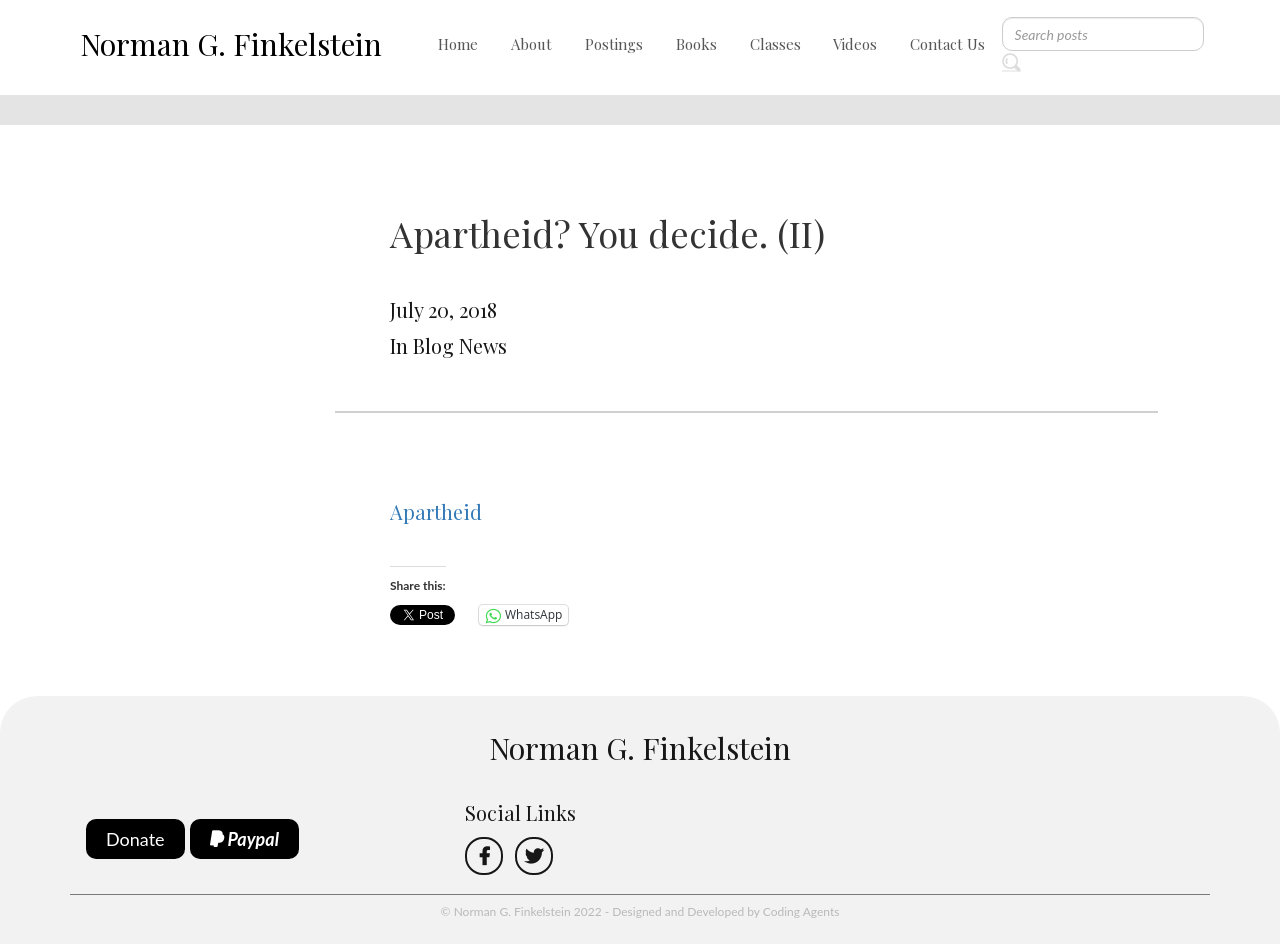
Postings (614, 44)
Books (696, 44)
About (531, 44)
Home (458, 44)
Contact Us (947, 44)
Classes (775, 44)
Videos (855, 44)
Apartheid (436, 511)
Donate (135, 839)
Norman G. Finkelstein (231, 44)
